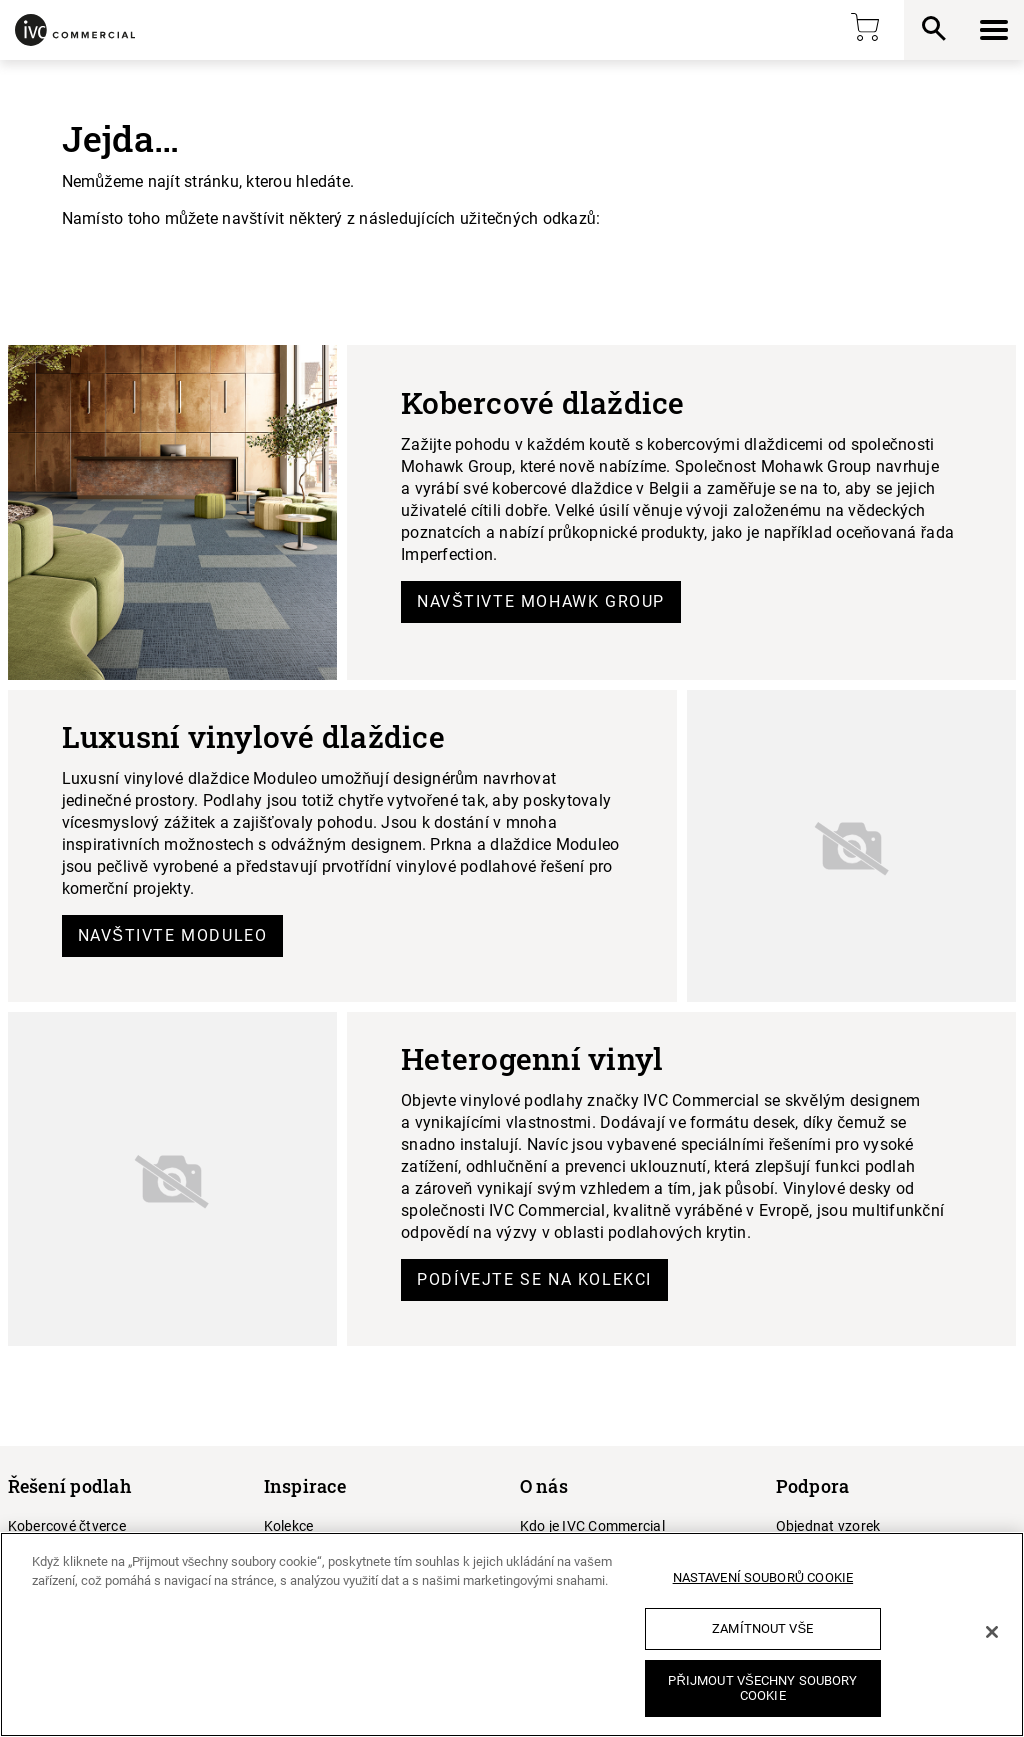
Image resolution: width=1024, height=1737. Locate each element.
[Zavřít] (992, 1632)
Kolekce (289, 1526)
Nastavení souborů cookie (763, 1577)
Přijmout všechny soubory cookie (762, 1688)
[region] (512, 1634)
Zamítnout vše (762, 1628)
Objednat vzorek (828, 1526)
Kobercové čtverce (67, 1526)
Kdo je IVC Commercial (592, 1526)
